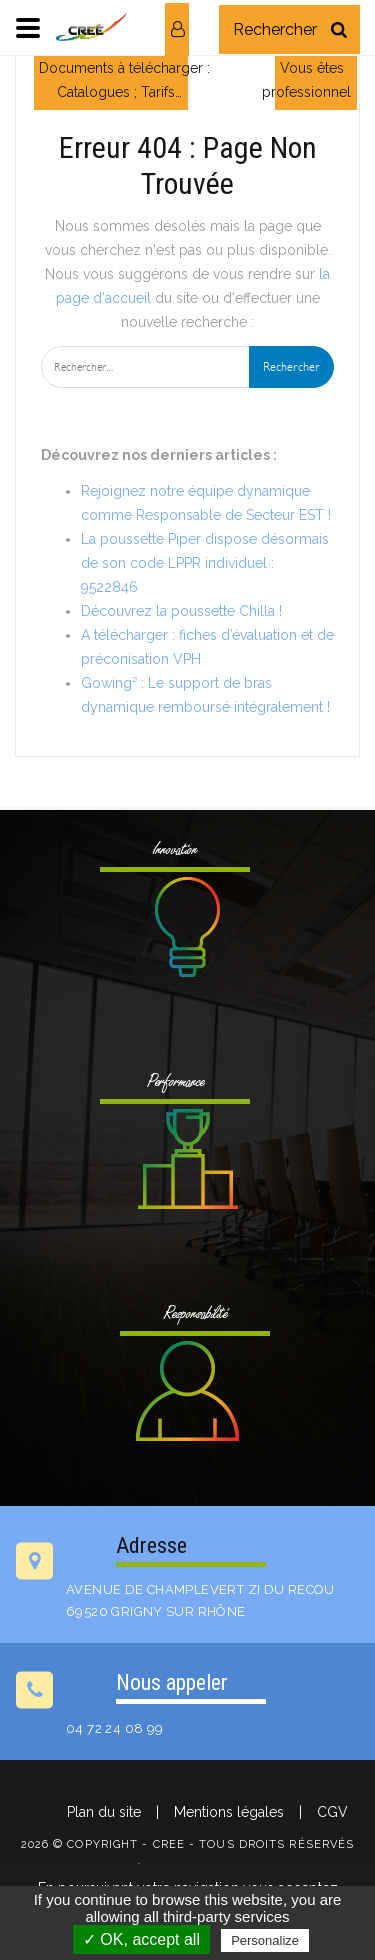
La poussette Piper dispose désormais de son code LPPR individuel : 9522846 (205, 563)
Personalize (265, 1940)
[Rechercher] (339, 29)
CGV (332, 1812)
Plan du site (104, 1812)
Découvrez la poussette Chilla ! (181, 611)
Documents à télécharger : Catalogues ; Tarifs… (124, 80)
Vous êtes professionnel (306, 80)
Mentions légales (229, 1812)
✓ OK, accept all (141, 1939)
